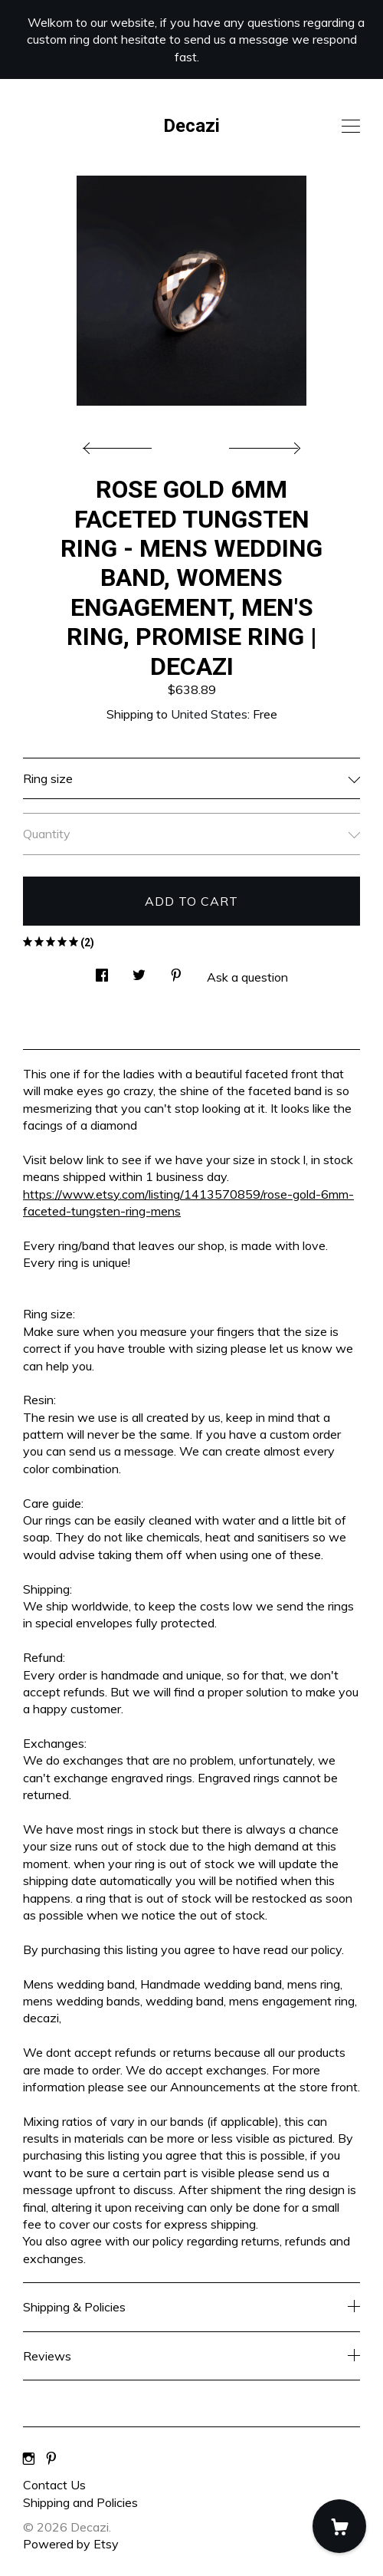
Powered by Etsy (71, 2543)
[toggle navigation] (351, 126)
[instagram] (28, 2458)
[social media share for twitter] (139, 970)
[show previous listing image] (121, 444)
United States (209, 714)
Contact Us (54, 2484)
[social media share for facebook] (102, 970)
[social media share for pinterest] (176, 970)
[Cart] (339, 2526)
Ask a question (247, 977)
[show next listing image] (262, 444)
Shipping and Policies (80, 2502)
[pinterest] (51, 2458)
